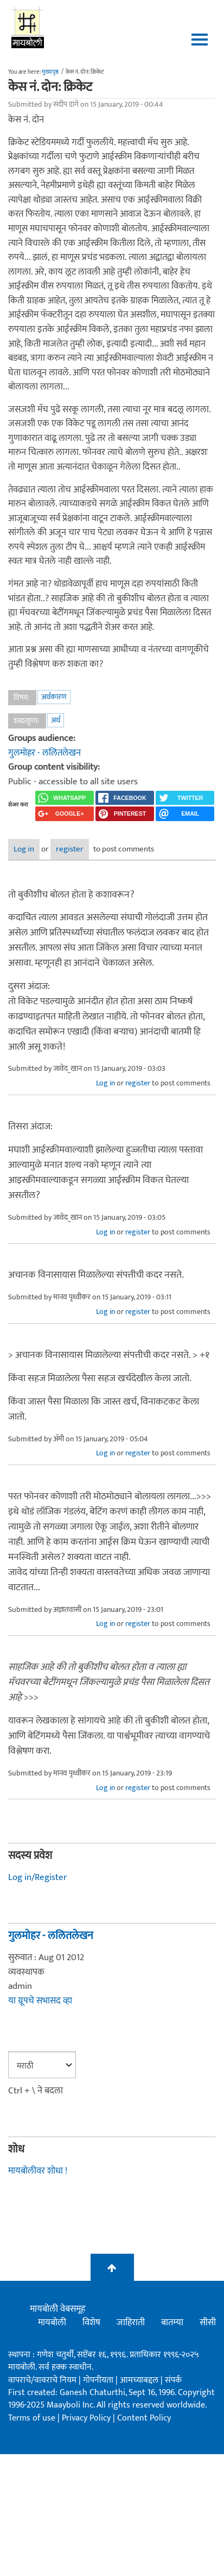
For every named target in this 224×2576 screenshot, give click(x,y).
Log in (24, 849)
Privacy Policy (87, 2418)
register (70, 849)
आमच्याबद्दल (140, 2380)
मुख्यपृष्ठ (50, 72)
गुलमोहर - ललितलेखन (44, 752)
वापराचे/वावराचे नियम (42, 2380)
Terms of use (31, 2418)
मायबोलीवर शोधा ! (37, 2170)
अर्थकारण (54, 697)
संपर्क (173, 2380)
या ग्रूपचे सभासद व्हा (40, 2000)
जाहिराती (131, 2322)
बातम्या (172, 2322)
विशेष (91, 2322)
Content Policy (144, 2418)
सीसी (208, 2322)
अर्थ (55, 720)
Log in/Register (37, 1877)
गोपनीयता (99, 2380)
